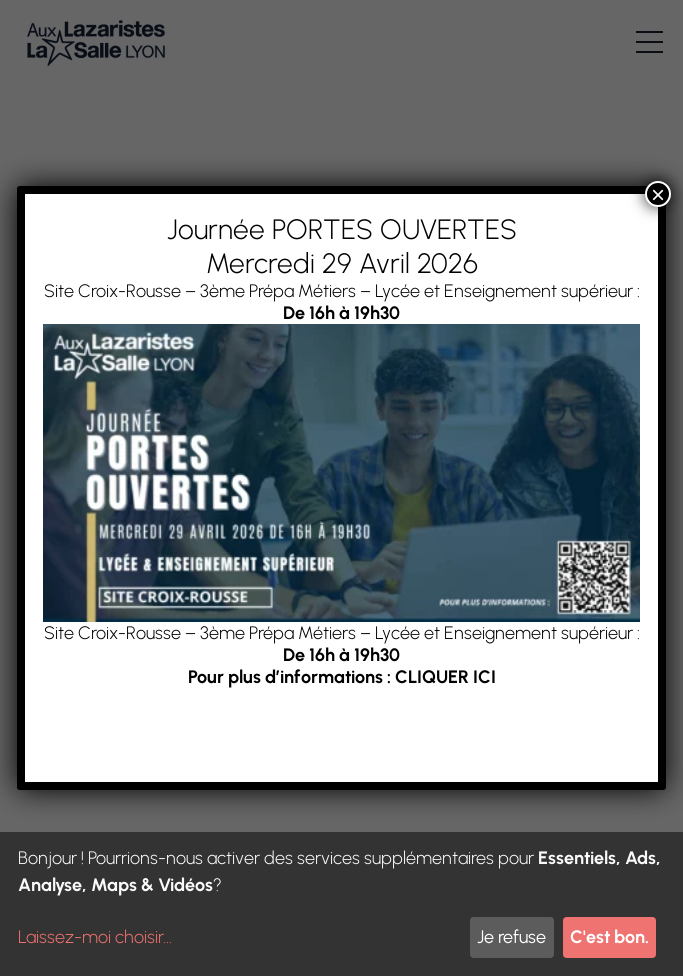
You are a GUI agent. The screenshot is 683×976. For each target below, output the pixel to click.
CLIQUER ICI (445, 677)
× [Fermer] (658, 194)
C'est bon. (609, 937)
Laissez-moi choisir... (95, 937)
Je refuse (511, 937)
